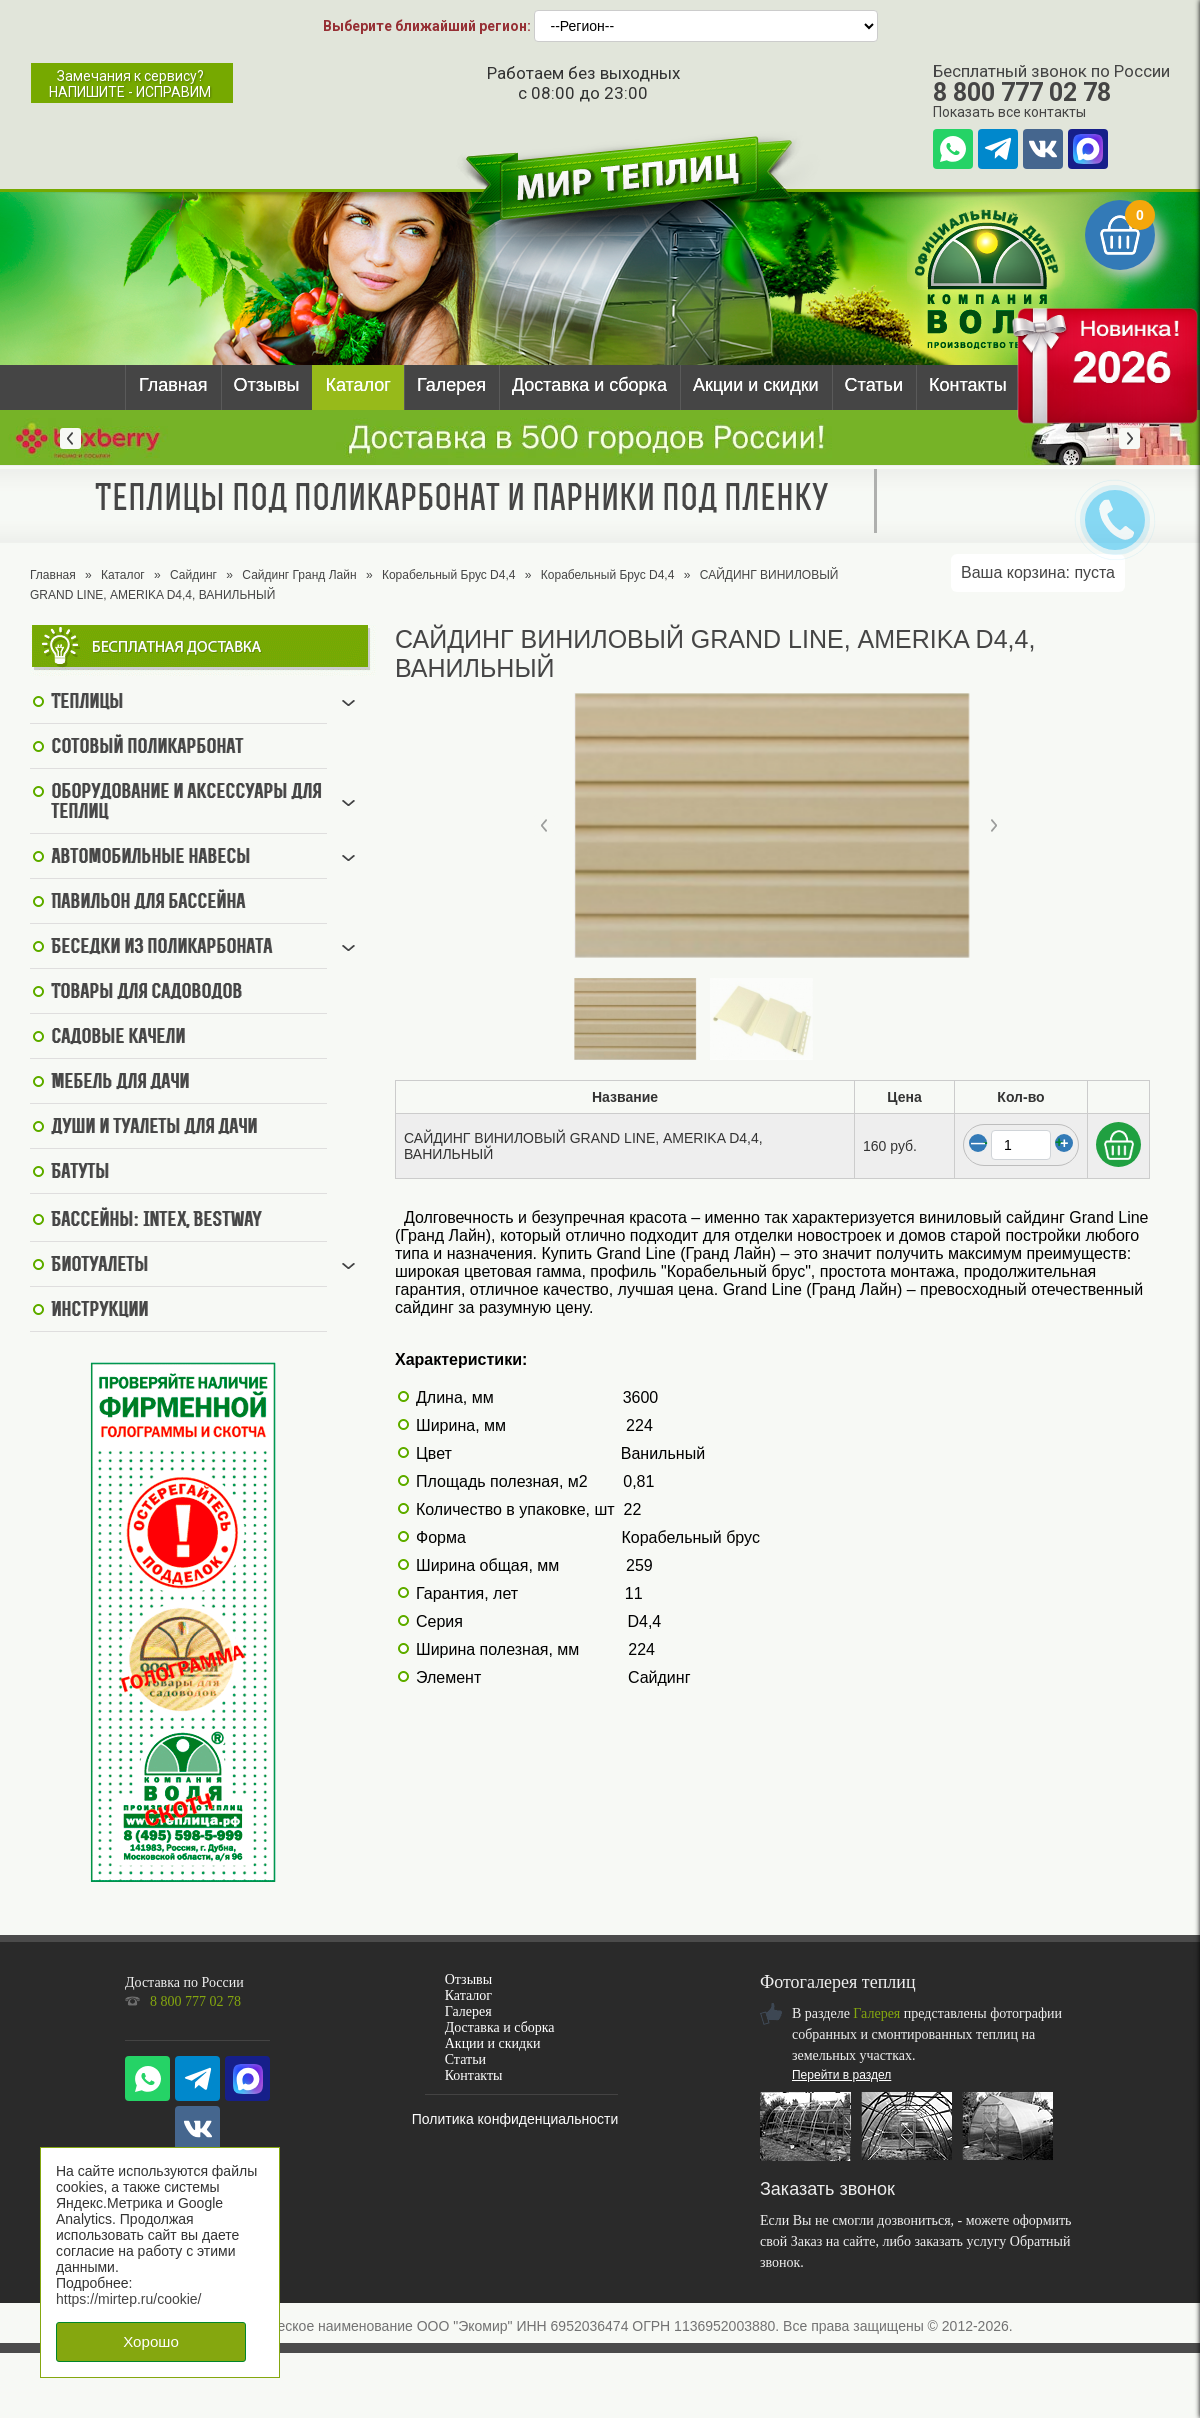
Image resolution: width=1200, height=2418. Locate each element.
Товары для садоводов (146, 993)
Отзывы (267, 385)
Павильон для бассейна (148, 903)
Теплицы (87, 703)
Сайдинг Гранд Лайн (299, 575)
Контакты (968, 385)
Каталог (357, 385)
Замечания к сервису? (130, 84)
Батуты (80, 1173)
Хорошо (151, 2341)
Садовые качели (118, 1038)
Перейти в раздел (841, 2075)
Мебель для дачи (120, 1083)
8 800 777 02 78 (1022, 92)
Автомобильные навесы (150, 858)
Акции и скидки (756, 385)
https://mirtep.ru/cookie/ (129, 2299)
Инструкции (99, 1311)
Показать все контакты (1009, 112)
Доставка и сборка (589, 385)
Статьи (874, 385)
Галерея (451, 385)
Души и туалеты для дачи (154, 1128)
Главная (173, 385)
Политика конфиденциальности (515, 2119)
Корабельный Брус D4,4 (449, 575)
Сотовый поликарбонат (147, 748)
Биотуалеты (99, 1266)
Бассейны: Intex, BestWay (156, 1221)
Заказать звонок (827, 2189)
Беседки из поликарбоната (161, 948)
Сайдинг (193, 575)
